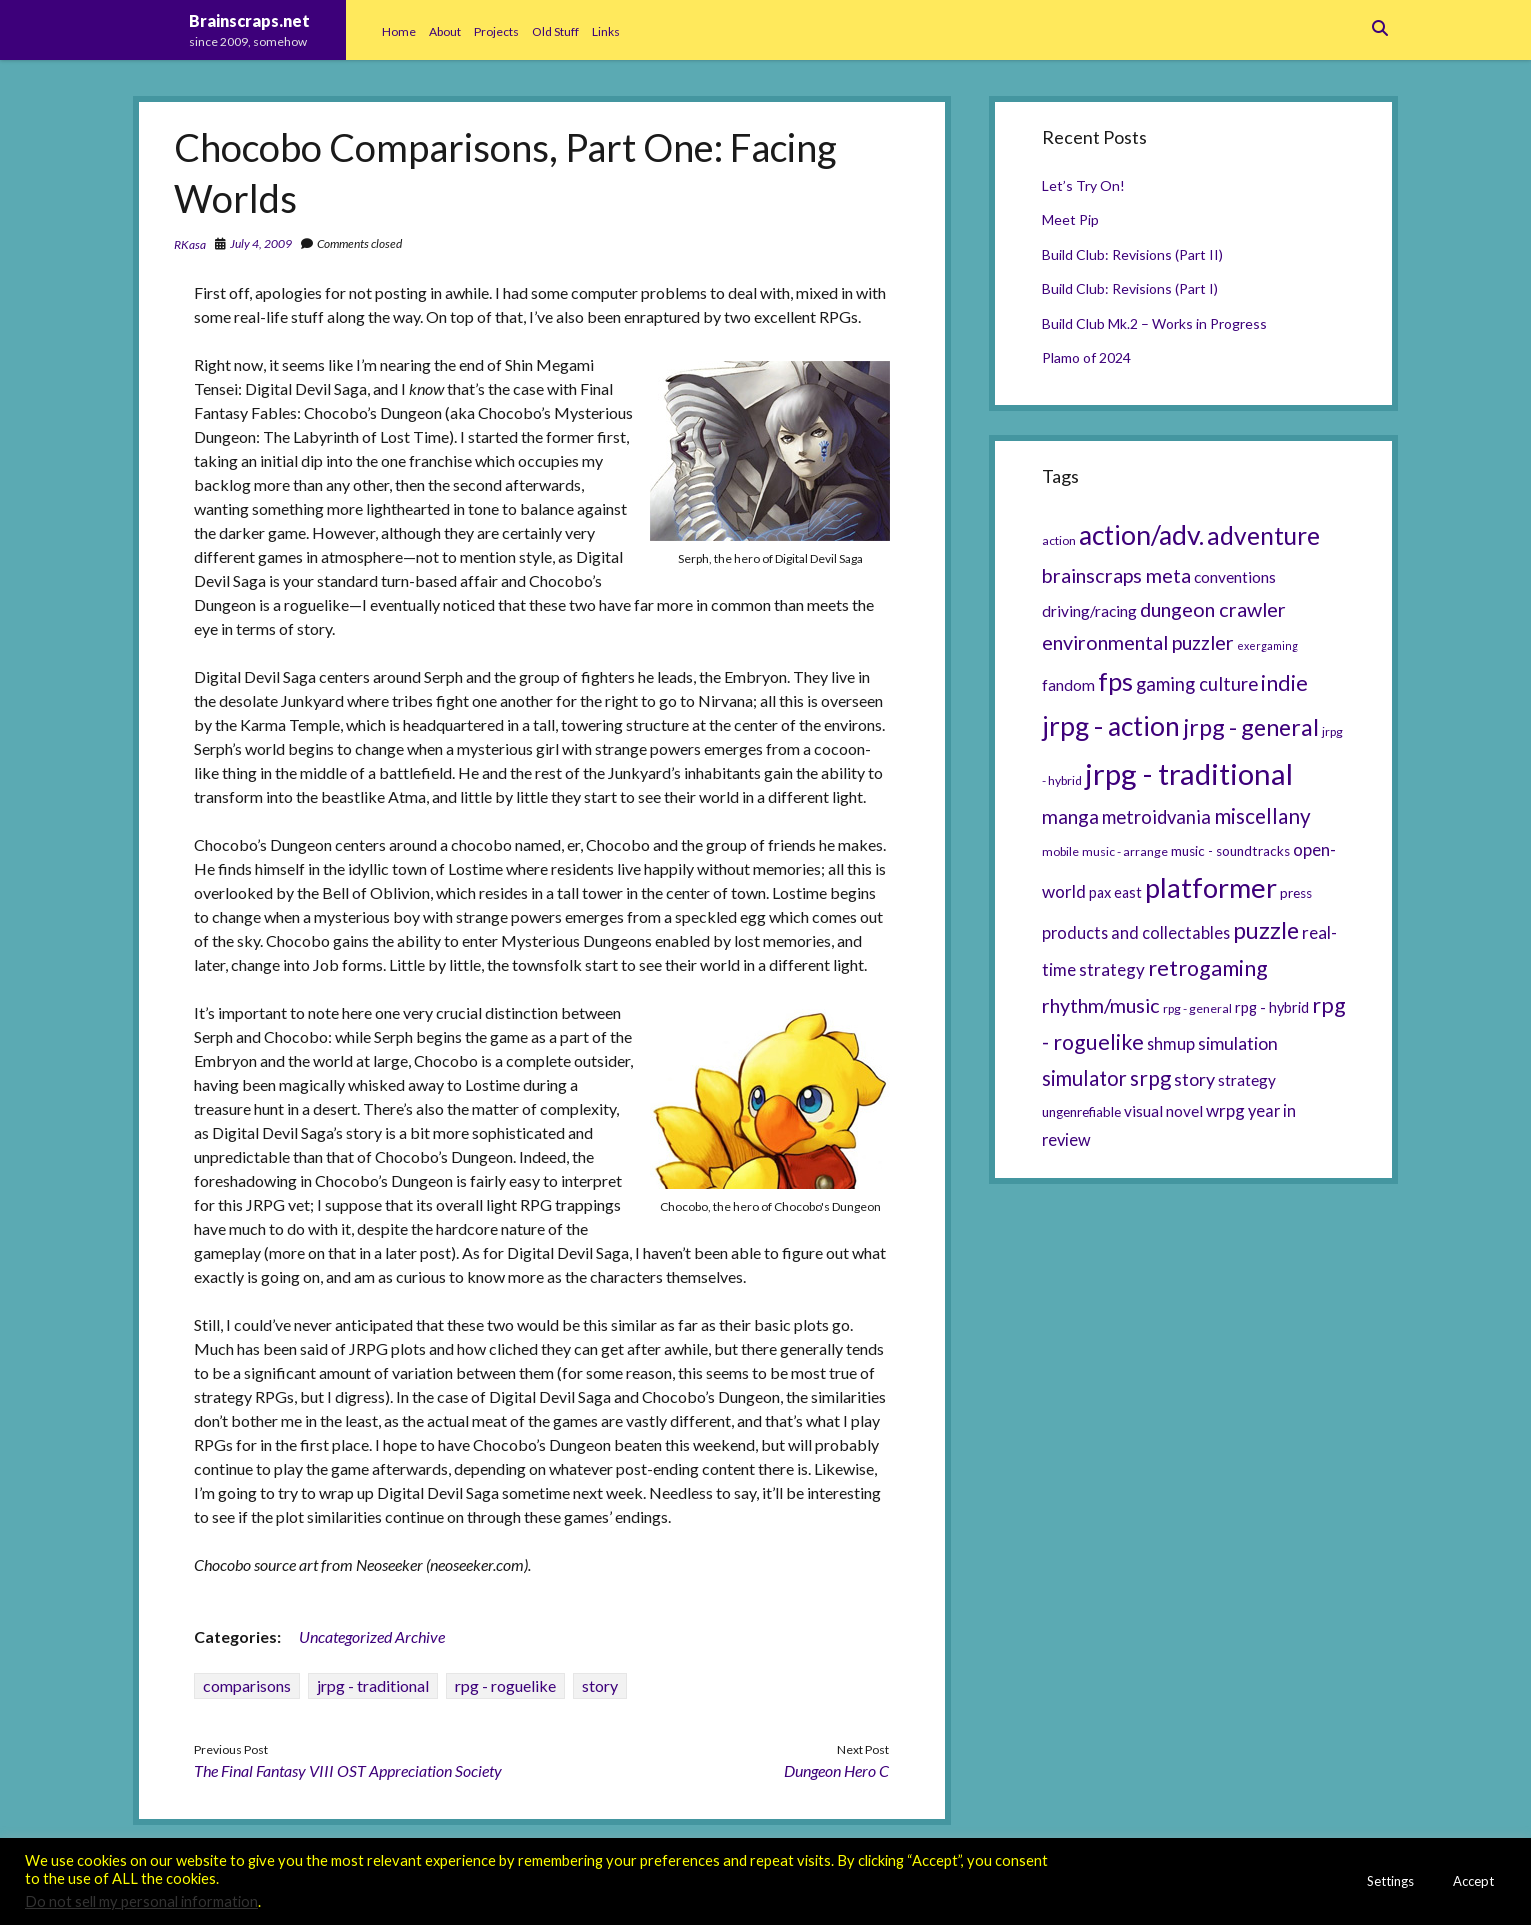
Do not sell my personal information (141, 1901)
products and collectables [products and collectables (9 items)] (1136, 932)
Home (399, 31)
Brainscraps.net (249, 20)
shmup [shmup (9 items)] (1171, 1043)
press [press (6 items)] (1296, 893)
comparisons (247, 1685)
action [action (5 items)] (1059, 540)
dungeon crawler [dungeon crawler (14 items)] (1213, 609)
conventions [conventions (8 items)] (1235, 577)
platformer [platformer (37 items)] (1211, 887)
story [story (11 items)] (1194, 1079)
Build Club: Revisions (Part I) (1130, 288)
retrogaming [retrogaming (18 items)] (1208, 968)
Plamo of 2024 (1086, 357)
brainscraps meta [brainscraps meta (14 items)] (1116, 575)
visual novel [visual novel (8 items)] (1163, 1111)
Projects (496, 31)
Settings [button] (1390, 1881)
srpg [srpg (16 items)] (1150, 1078)
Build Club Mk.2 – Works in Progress (1154, 323)
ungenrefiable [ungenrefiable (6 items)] (1081, 1112)
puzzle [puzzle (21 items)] (1266, 930)
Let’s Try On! (1083, 185)
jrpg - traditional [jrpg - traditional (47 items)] (1189, 773)
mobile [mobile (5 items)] (1060, 851)
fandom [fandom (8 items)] (1068, 685)
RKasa (190, 244)
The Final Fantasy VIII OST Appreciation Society (348, 1770)
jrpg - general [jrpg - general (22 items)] (1251, 727)
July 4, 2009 (261, 243)
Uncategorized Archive (372, 1636)
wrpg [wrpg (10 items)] (1225, 1110)
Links (606, 31)
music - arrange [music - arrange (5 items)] (1125, 851)
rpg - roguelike (505, 1685)
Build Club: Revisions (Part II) (1132, 254)
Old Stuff (555, 31)
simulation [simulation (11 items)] (1238, 1043)
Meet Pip (1070, 219)
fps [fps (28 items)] (1115, 681)
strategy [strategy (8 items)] (1247, 1080)
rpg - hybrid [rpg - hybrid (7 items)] (1272, 1007)
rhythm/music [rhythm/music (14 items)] (1101, 1005)
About (445, 31)
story (600, 1685)
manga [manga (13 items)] (1070, 816)
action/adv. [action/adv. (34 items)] (1141, 535)
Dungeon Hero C (836, 1770)
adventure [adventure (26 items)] (1263, 535)
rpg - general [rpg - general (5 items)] (1197, 1008)
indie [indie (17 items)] (1284, 683)
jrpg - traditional (373, 1685)
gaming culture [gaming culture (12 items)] (1197, 684)
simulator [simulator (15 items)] (1084, 1078)
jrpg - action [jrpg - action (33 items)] (1111, 726)
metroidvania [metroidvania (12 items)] (1156, 817)
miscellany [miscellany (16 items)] (1262, 816)
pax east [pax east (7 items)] (1115, 892)
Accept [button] (1473, 1881)
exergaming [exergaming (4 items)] (1267, 645)
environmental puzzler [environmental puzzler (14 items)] (1138, 642)
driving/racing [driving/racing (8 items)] (1089, 611)
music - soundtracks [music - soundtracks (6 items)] (1230, 851)
